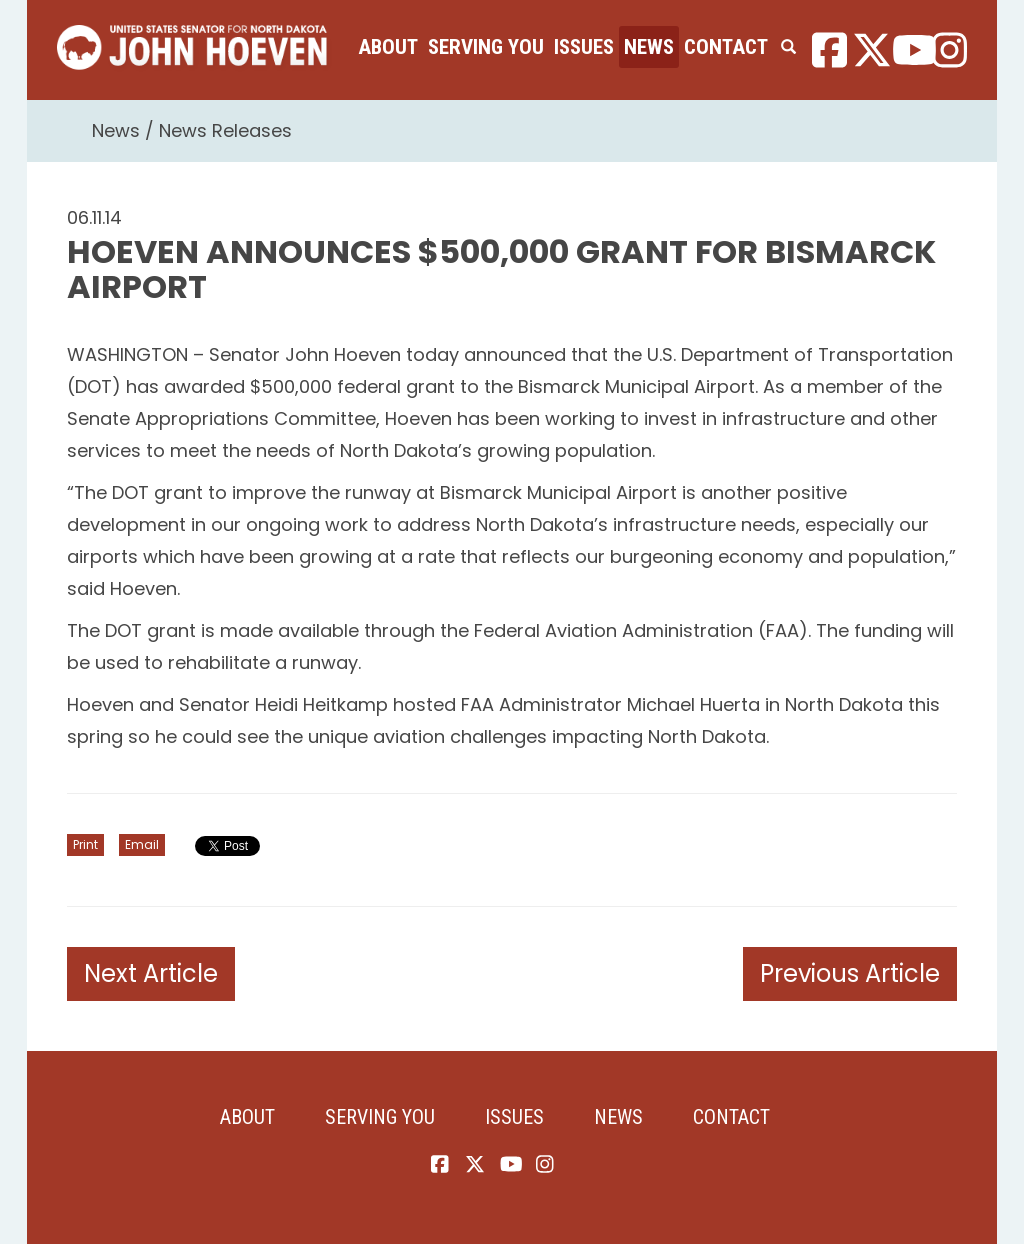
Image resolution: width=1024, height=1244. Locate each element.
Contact (726, 47)
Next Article (151, 973)
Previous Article (850, 973)
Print (85, 844)
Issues (584, 47)
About (388, 47)
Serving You (486, 47)
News (649, 47)
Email (142, 844)
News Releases (225, 130)
